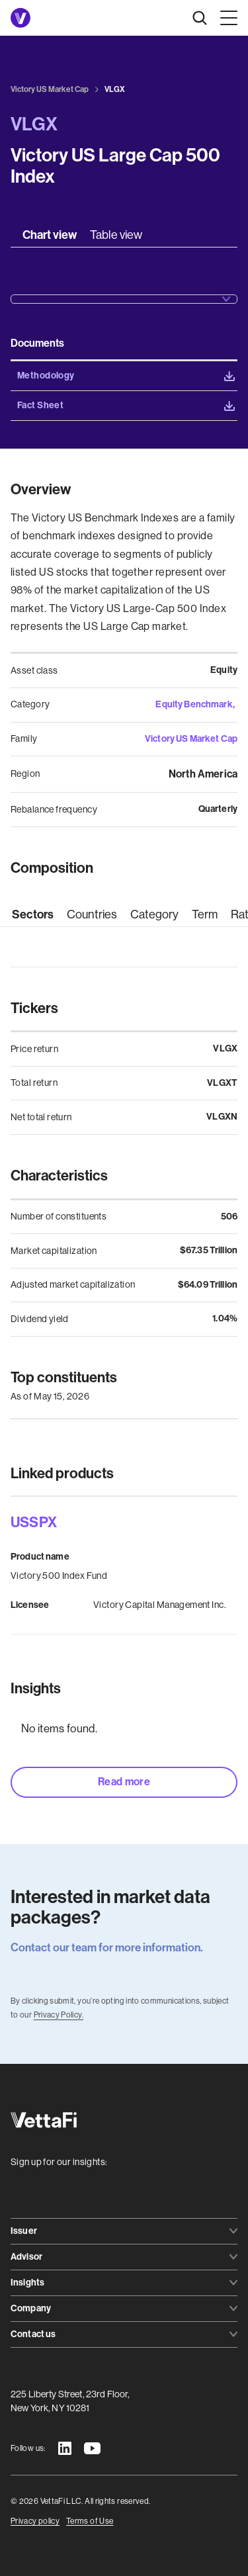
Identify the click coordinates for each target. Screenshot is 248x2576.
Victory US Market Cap (191, 738)
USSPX (34, 1522)
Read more (124, 1781)
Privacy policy (35, 2521)
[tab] (49, 234)
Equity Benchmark (193, 704)
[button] (226, 18)
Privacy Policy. (58, 2015)
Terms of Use (89, 2521)
